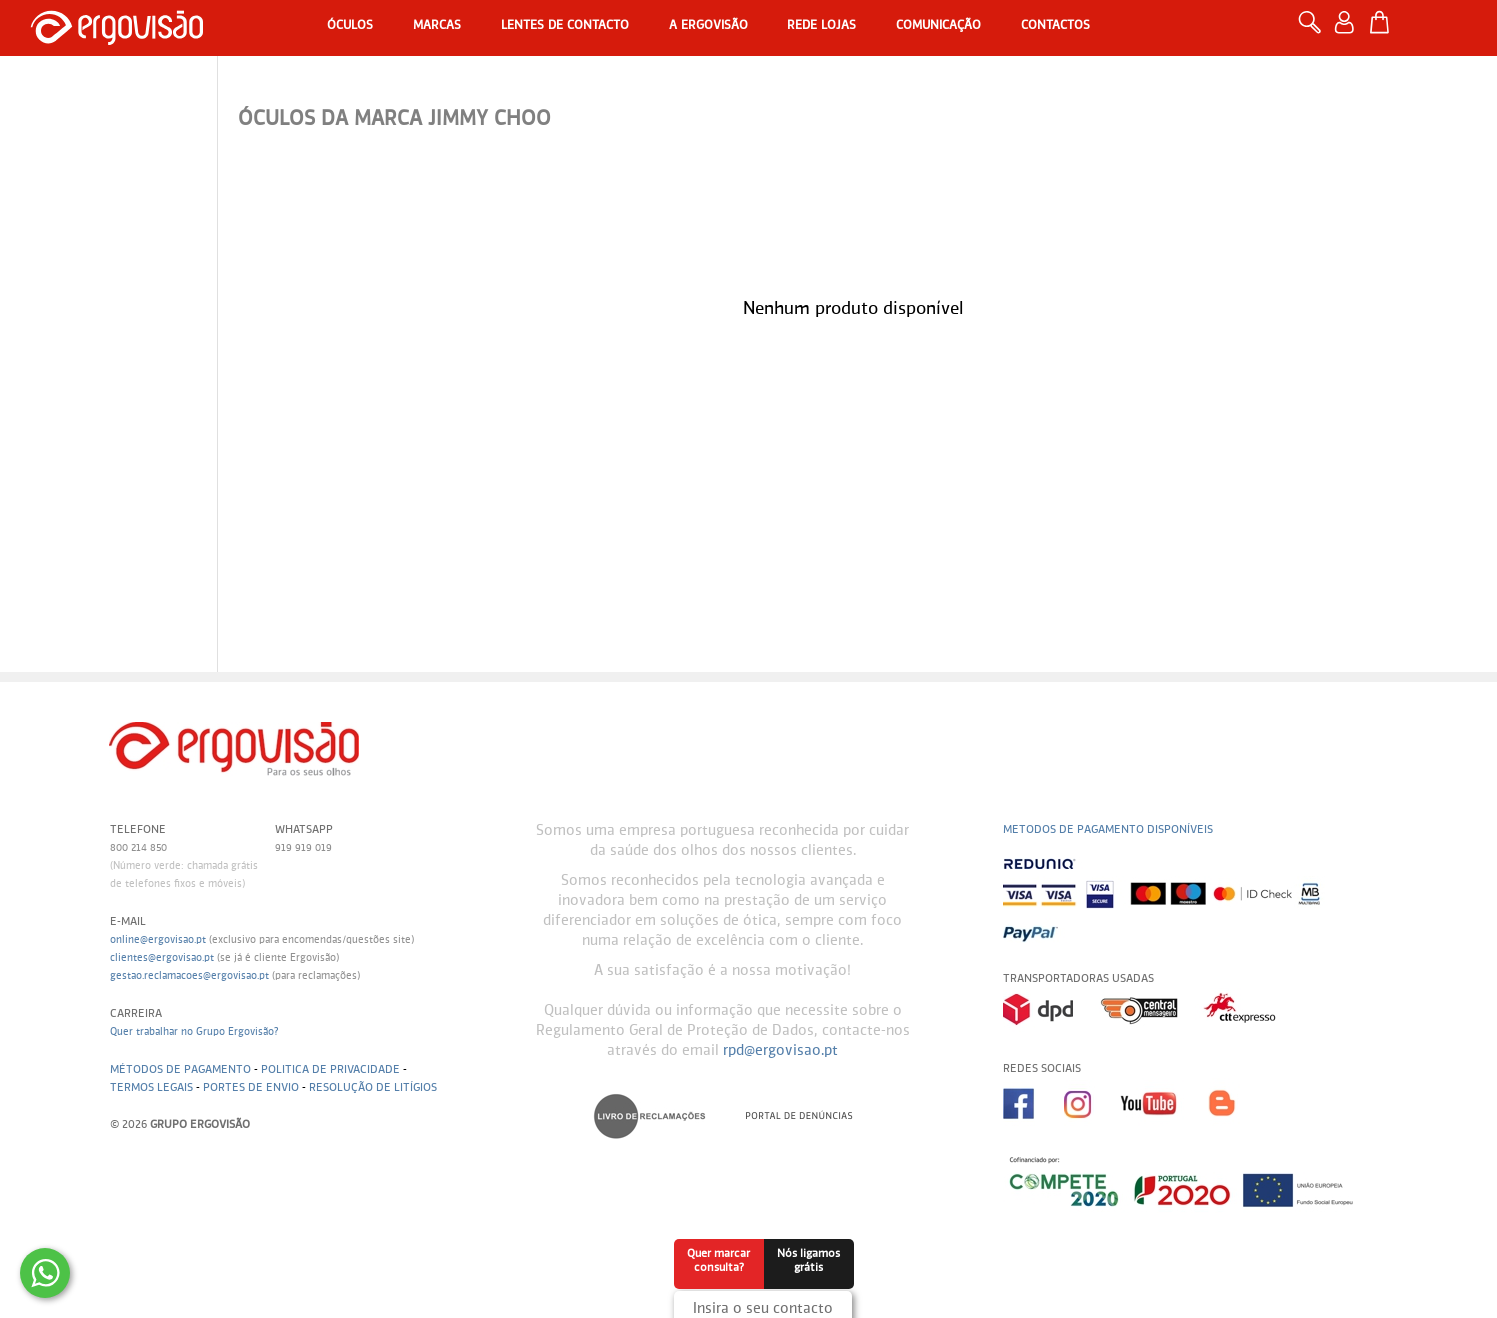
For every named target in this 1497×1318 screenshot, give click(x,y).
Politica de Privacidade (330, 1069)
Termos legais (151, 1087)
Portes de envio (251, 1087)
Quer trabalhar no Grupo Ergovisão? (194, 1032)
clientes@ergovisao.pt (162, 958)
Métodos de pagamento (180, 1069)
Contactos (1055, 26)
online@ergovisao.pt (158, 940)
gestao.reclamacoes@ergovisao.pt (189, 976)
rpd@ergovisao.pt (780, 1051)
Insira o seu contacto (763, 1309)
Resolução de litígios (373, 1087)
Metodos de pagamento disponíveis (1108, 829)
